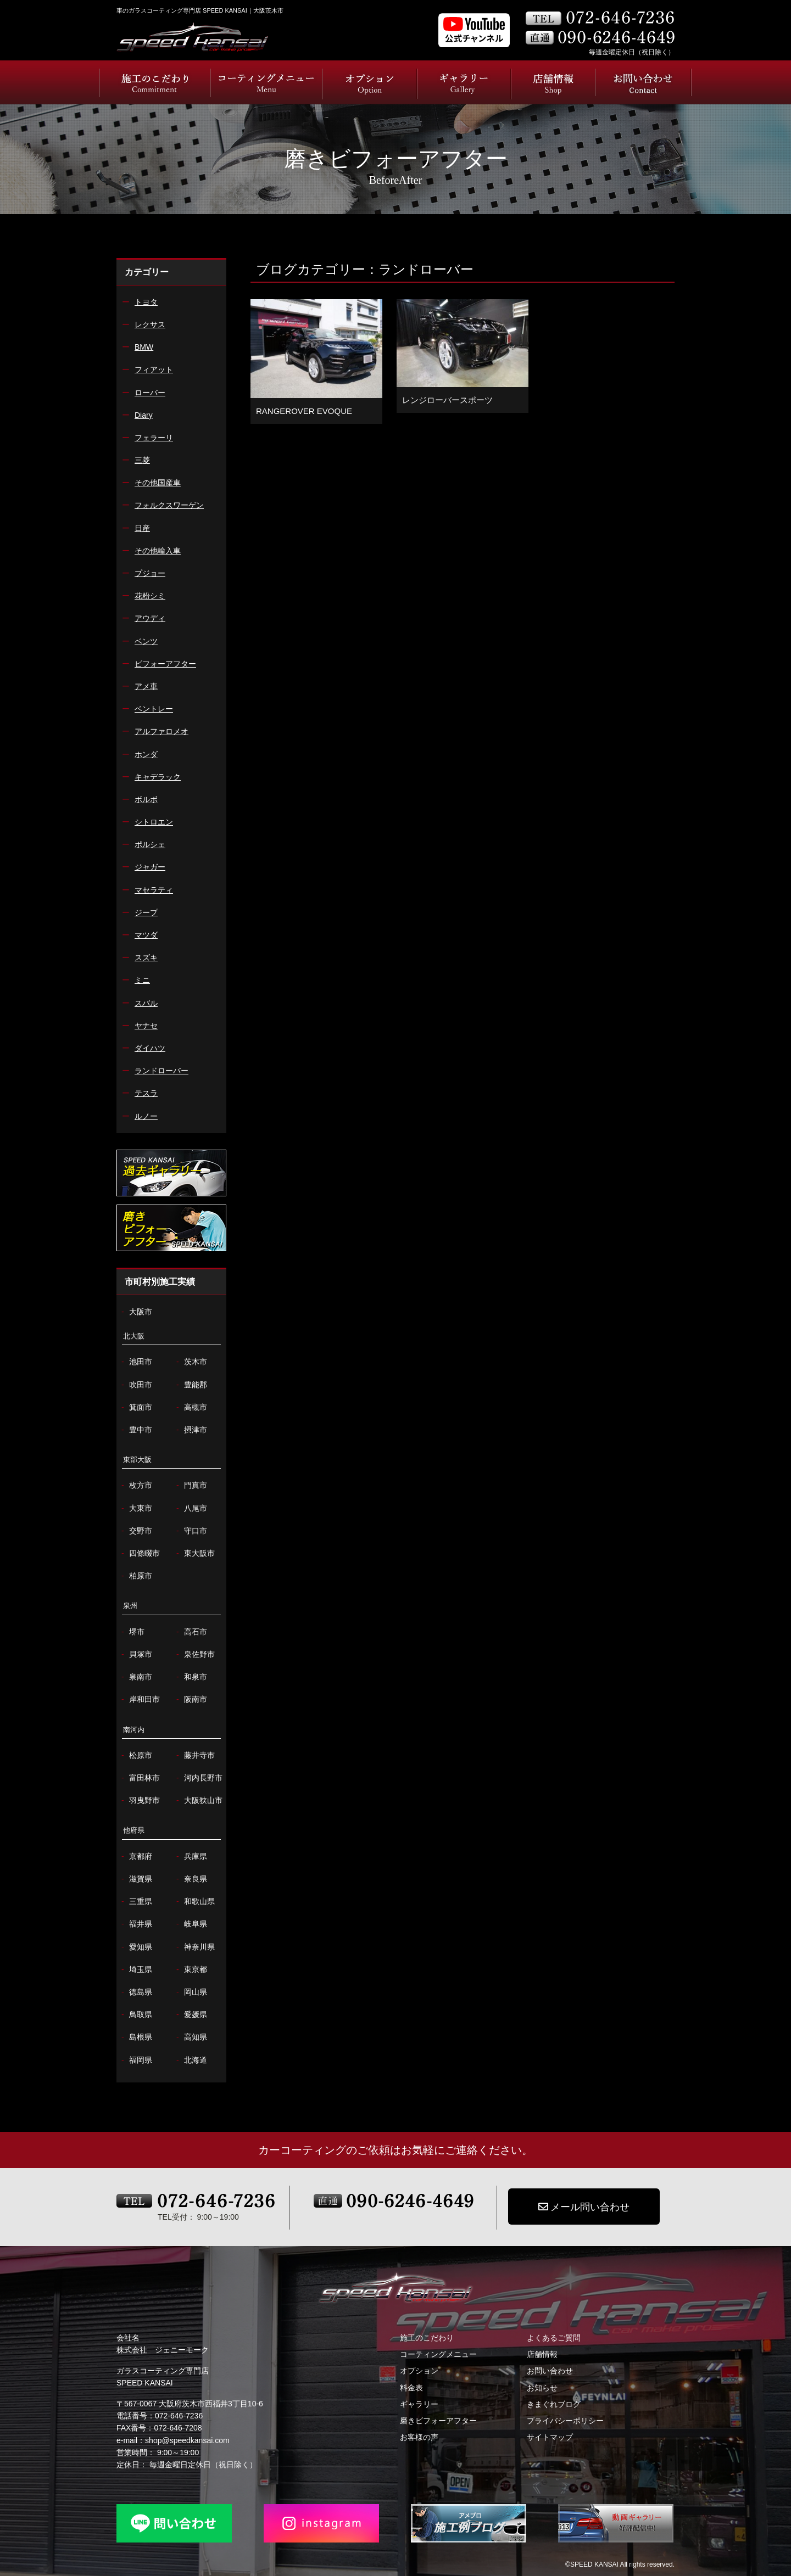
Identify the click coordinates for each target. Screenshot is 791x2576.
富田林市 (139, 1778)
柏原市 (135, 1576)
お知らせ (542, 2387)
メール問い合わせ (584, 2207)
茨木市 (190, 1362)
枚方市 (135, 1485)
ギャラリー (419, 2404)
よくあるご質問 (554, 2337)
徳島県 (135, 1992)
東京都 (190, 1969)
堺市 (131, 1632)
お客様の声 (419, 2437)
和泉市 (190, 1677)
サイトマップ (550, 2437)
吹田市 (135, 1385)
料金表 (411, 2387)
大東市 (135, 1508)
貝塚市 (135, 1654)
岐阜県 (190, 1924)
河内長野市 (198, 1778)
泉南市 (135, 1677)
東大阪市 (194, 1553)
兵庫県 (190, 1856)
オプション (419, 2370)
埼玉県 (135, 1969)
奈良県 (190, 1879)
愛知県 (135, 1947)
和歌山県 (194, 1901)
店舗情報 (542, 2354)
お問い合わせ (550, 2370)
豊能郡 (190, 1385)
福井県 (135, 1924)
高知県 (190, 2037)
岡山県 (190, 1992)
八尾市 (190, 1508)
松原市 (135, 1755)
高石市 (190, 1632)
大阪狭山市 (198, 1800)
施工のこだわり (427, 2337)
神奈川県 (194, 1947)
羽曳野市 (139, 1800)
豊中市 (135, 1430)
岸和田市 (139, 1699)
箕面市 (135, 1407)
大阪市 (135, 1312)
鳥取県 (135, 2014)
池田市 (135, 1362)
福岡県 (135, 2060)
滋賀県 (135, 1879)
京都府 (135, 1856)
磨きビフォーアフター (438, 2420)
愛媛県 (190, 2014)
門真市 (190, 1485)
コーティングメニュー (438, 2354)
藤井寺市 (194, 1755)
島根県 (135, 2037)
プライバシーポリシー (565, 2420)
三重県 (135, 1901)
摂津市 (190, 1430)
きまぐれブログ (554, 2404)
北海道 (190, 2060)
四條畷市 (139, 1553)
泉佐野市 (194, 1654)
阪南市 (190, 1699)
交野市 (135, 1531)
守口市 (190, 1531)
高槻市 (190, 1407)
